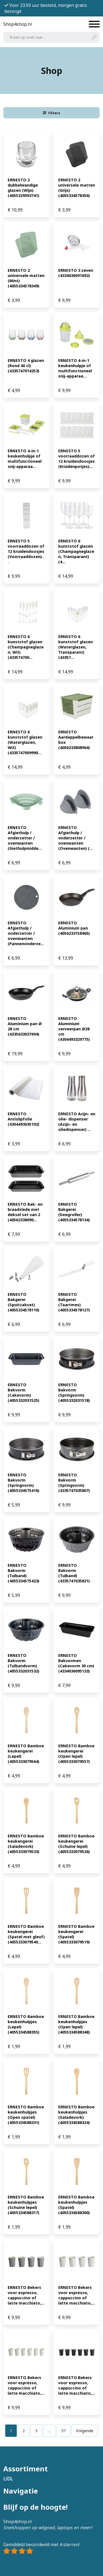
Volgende (84, 2430)
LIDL (8, 2479)
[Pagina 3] (36, 2431)
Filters (51, 112)
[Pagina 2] (23, 2431)
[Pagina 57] (63, 2431)
